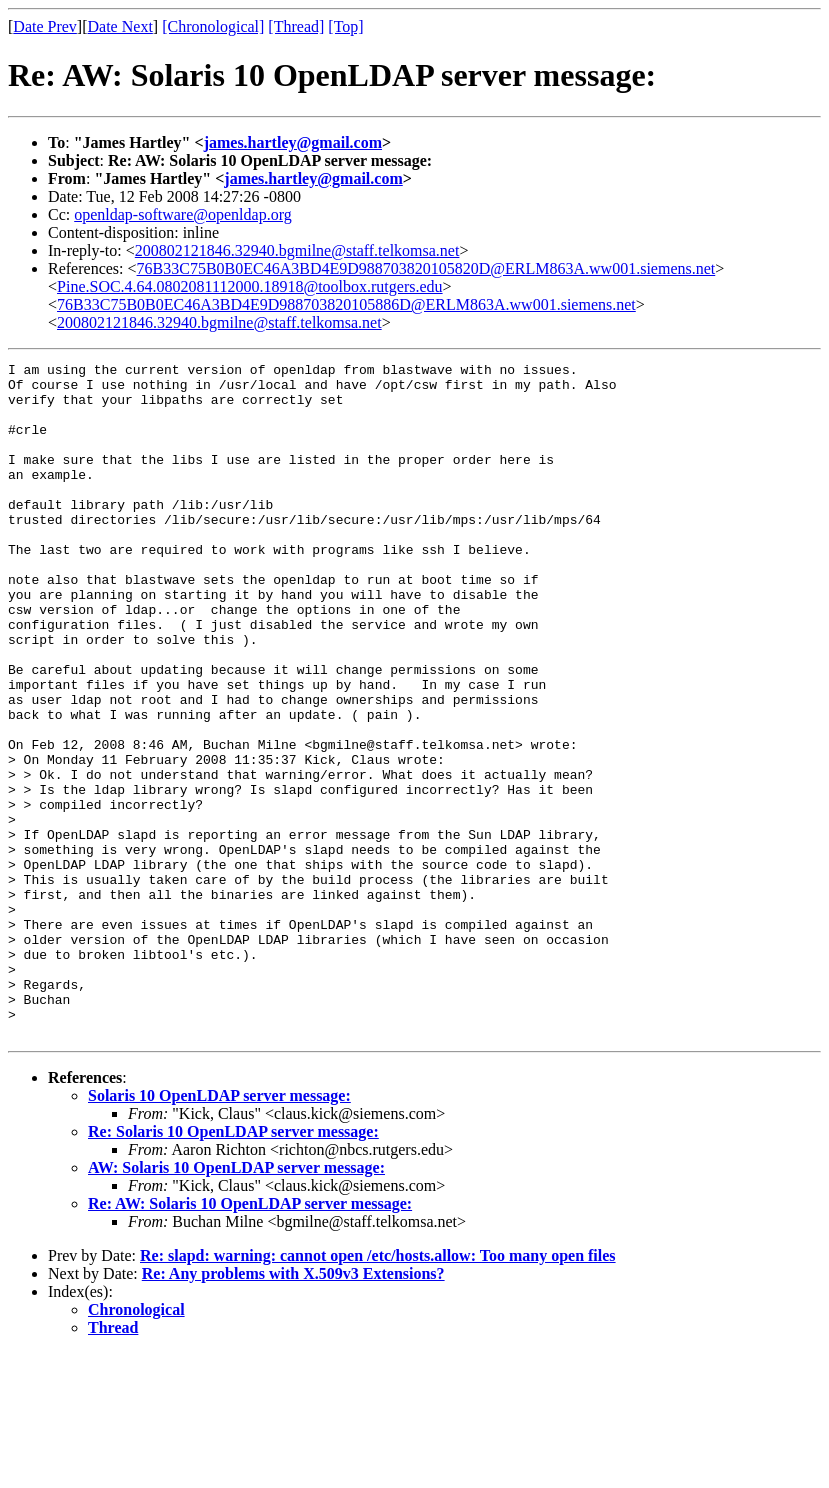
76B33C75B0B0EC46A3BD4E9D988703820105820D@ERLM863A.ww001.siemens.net (426, 268)
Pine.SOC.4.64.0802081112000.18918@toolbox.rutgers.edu (250, 286)
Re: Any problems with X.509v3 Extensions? (293, 1408)
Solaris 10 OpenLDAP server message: (219, 1230)
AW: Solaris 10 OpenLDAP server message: (236, 1302)
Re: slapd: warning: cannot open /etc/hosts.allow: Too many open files (378, 1390)
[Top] (345, 26)
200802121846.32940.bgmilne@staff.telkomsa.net (297, 250)
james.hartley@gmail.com (293, 142)
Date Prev (45, 26)
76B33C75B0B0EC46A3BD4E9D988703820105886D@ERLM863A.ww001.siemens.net (346, 304)
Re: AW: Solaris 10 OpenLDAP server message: (250, 1338)
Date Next (120, 26)
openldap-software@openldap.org (182, 214)
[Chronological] (213, 26)
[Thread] (296, 26)
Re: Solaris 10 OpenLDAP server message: (233, 1266)
